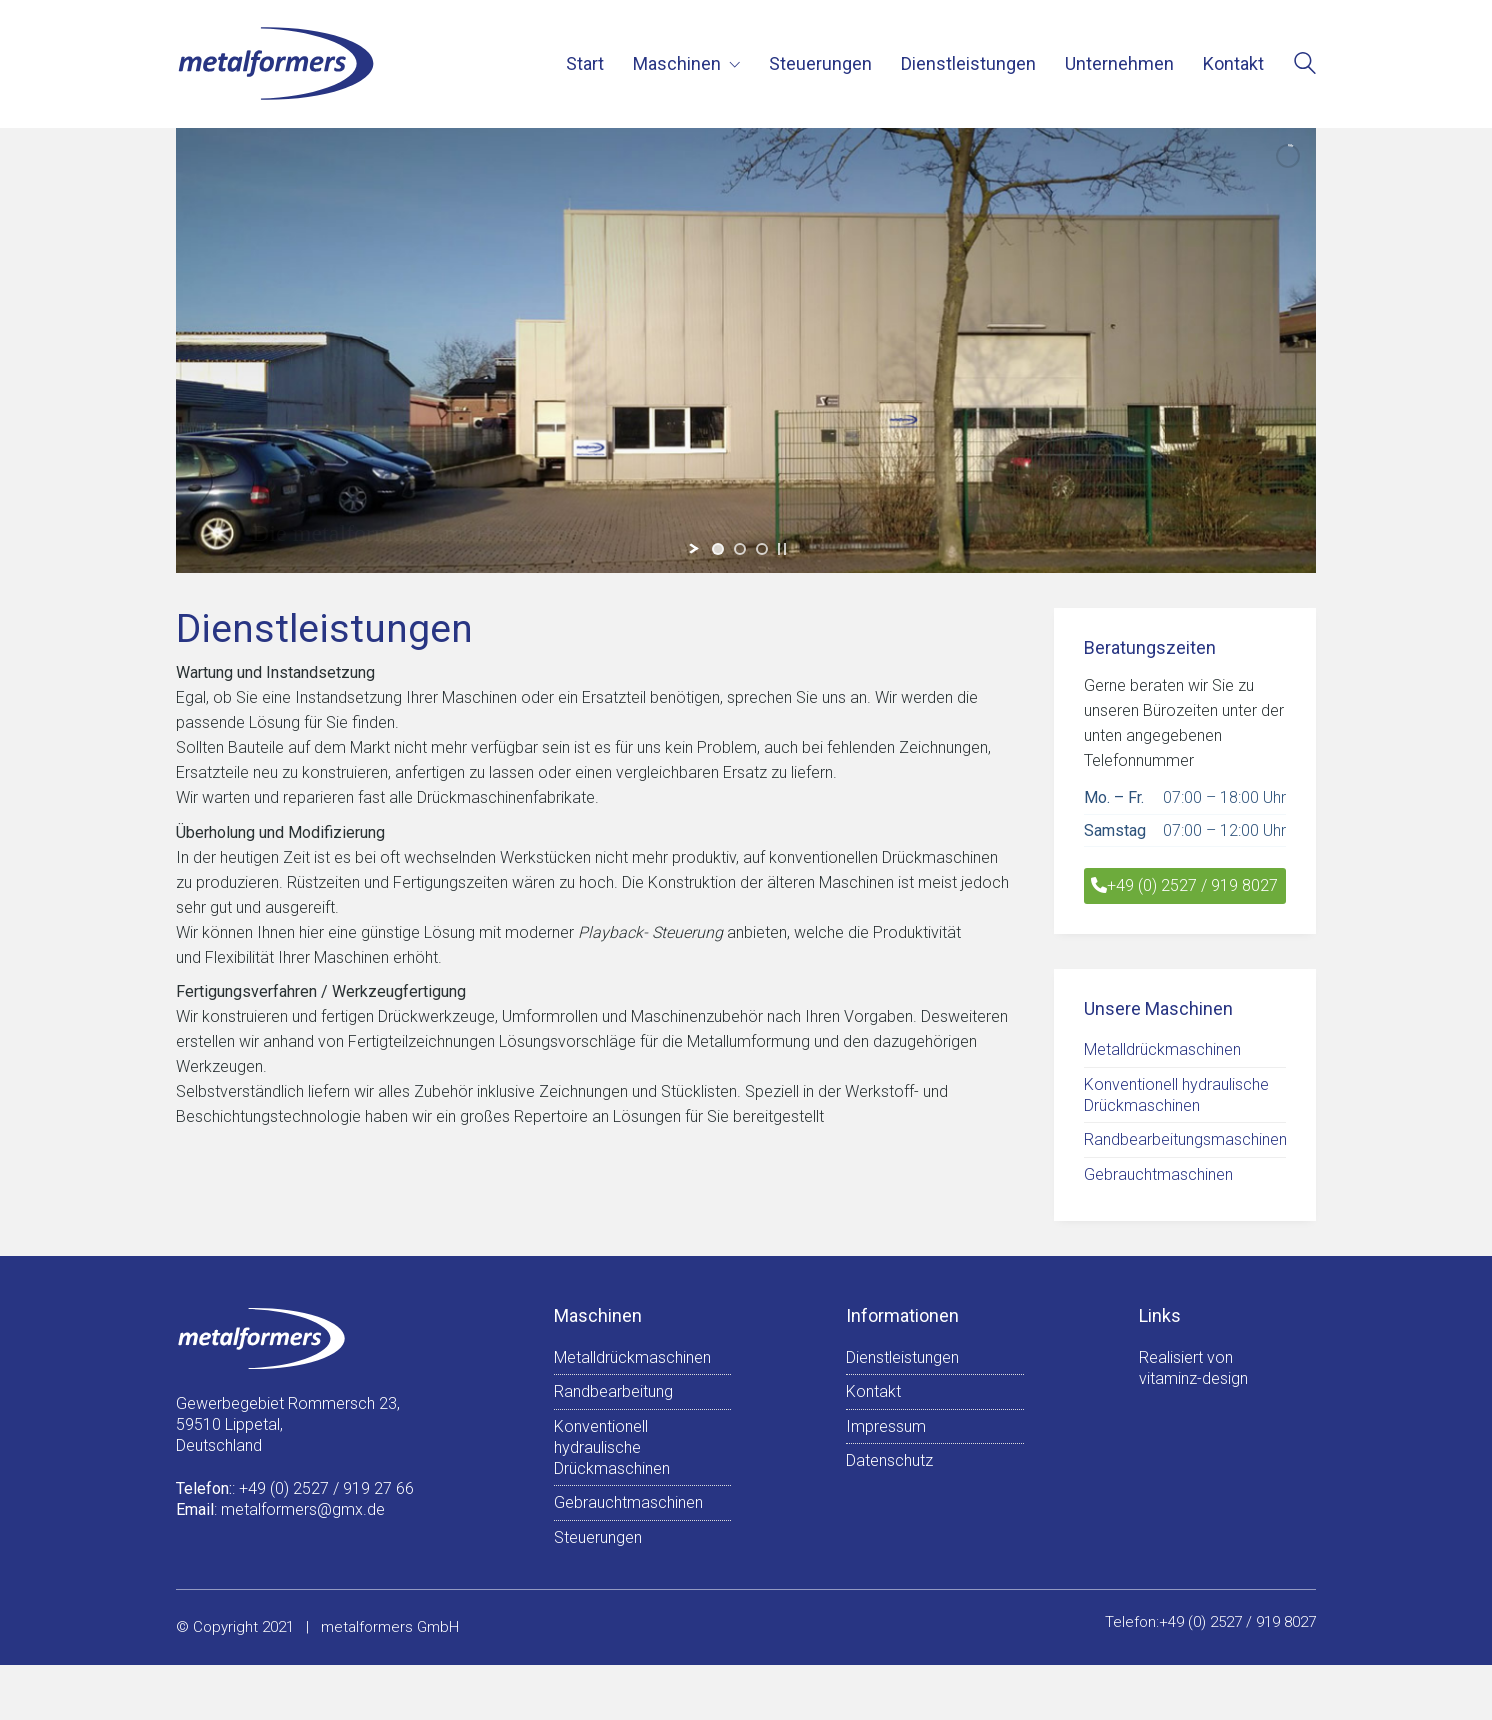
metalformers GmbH (390, 1627)
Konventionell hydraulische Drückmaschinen (1176, 1095)
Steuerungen (598, 1537)
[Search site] (1305, 65)
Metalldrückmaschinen (1162, 1049)
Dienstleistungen (902, 1357)
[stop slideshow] (782, 549)
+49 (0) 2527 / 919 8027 (1184, 885)
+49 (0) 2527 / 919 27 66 (326, 1488)
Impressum (886, 1426)
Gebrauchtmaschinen (1158, 1174)
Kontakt (873, 1391)
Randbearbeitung (613, 1391)
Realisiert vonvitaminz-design (1193, 1368)
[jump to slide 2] (740, 549)
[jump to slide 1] (718, 549)
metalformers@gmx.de (303, 1509)
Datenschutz (889, 1460)
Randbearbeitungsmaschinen (1185, 1139)
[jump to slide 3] (762, 549)
